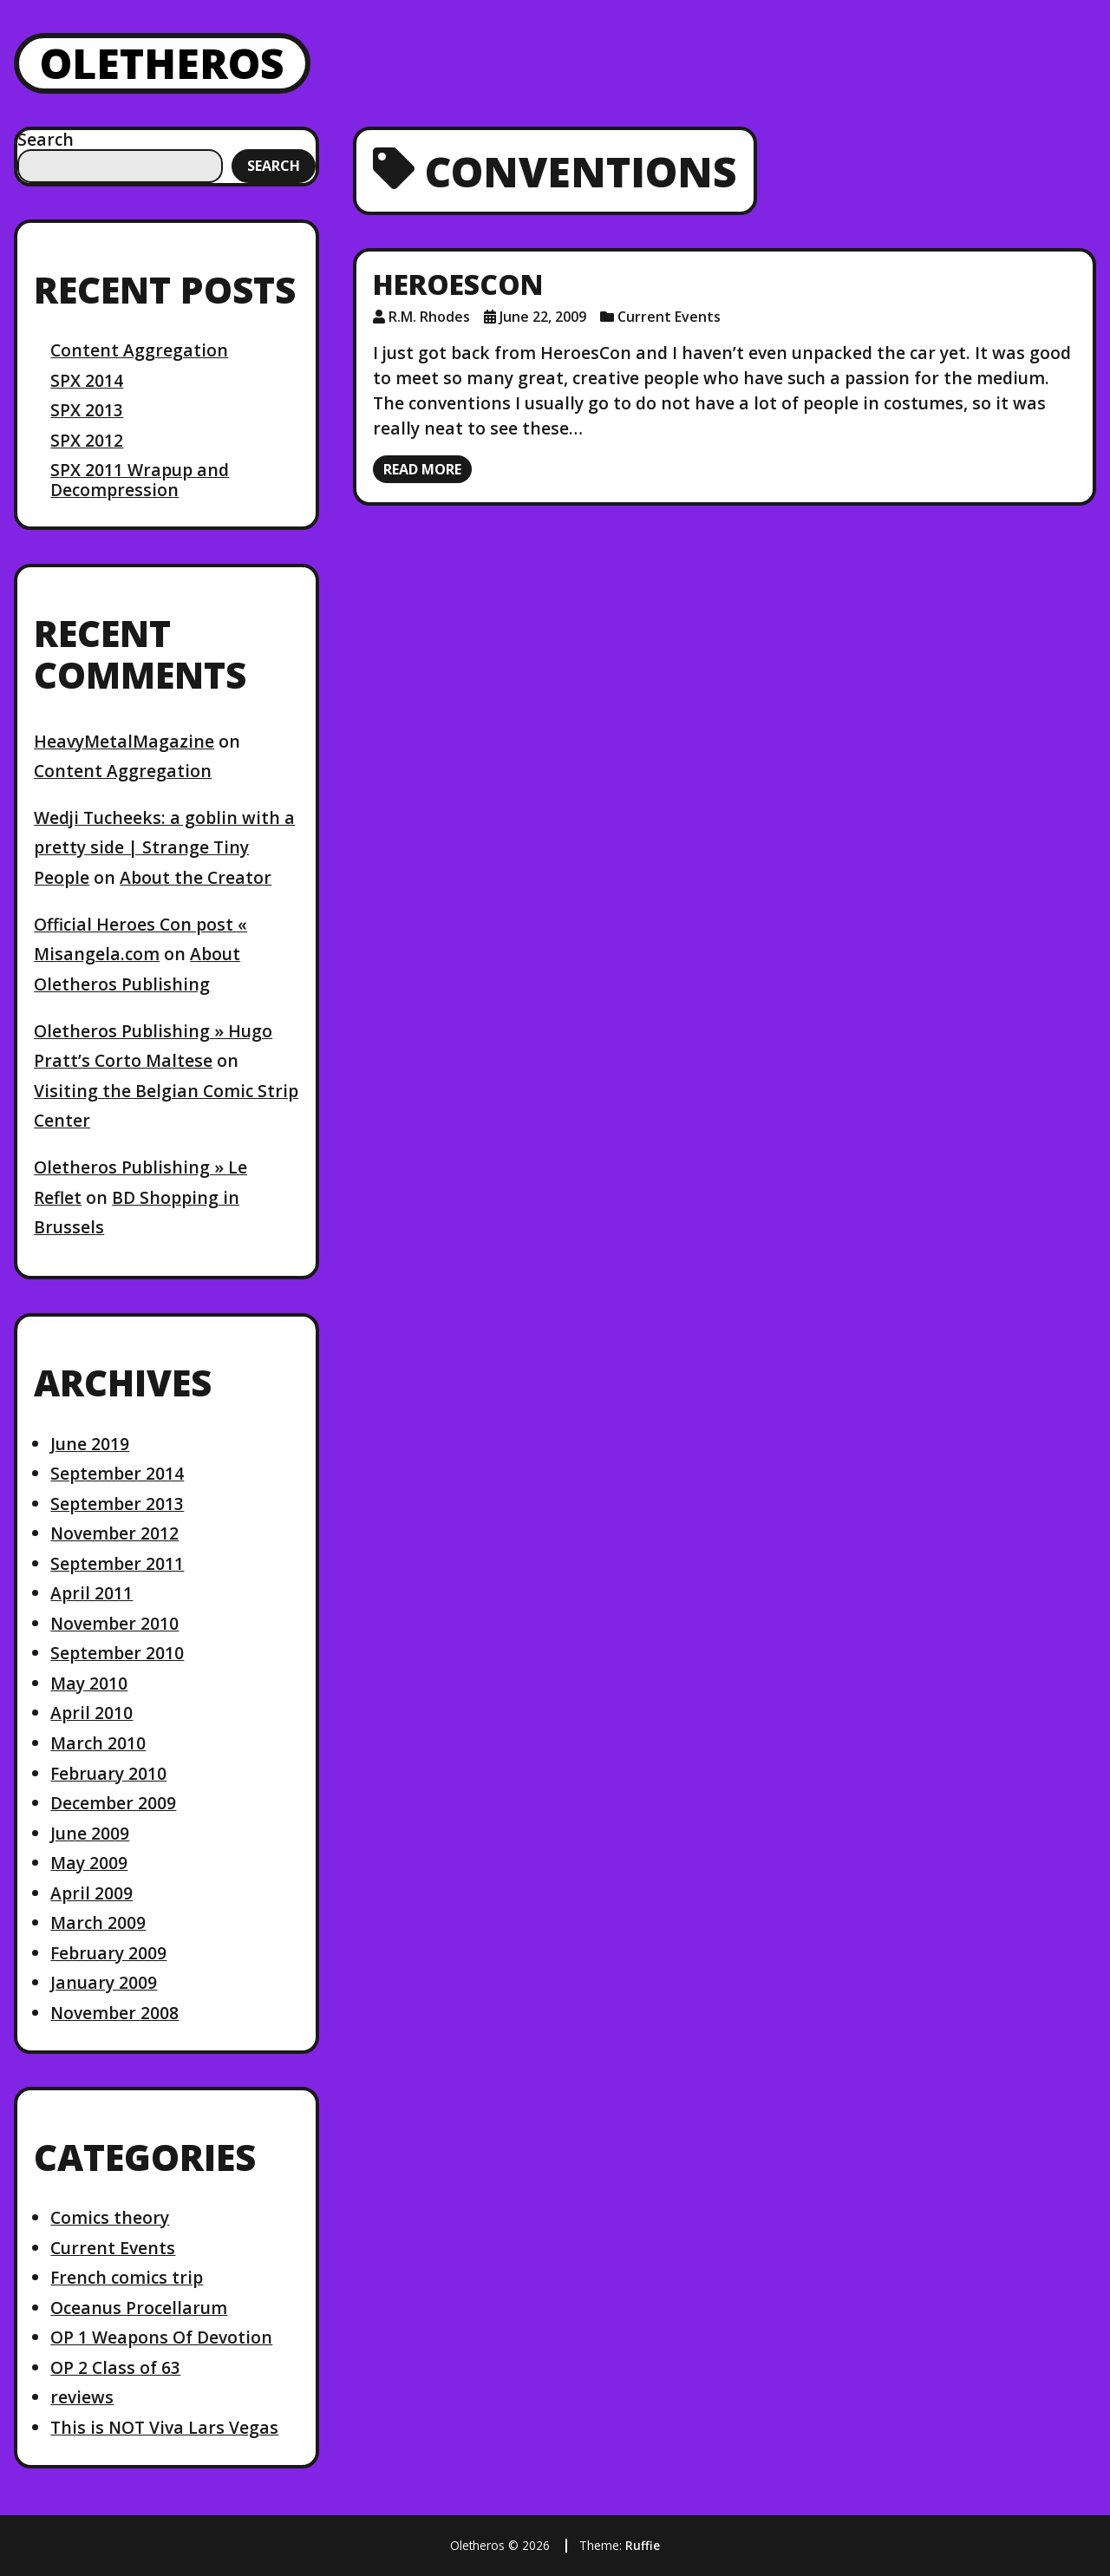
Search (45, 139)
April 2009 (91, 1893)
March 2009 (98, 1922)
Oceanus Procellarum (138, 2307)
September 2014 (117, 1473)
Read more (422, 469)
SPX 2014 (86, 380)
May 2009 (88, 1862)
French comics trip (126, 2277)
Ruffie (642, 2545)
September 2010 (117, 1652)
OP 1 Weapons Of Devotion (161, 2337)
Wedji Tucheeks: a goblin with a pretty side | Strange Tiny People (164, 847)
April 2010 (91, 1712)
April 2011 (91, 1593)
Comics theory (109, 2217)
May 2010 (88, 1683)
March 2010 (98, 1743)
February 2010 (108, 1773)
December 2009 (113, 1802)
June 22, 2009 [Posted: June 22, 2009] (543, 316)
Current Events (112, 2247)
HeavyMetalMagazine (124, 741)
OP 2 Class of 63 (115, 2367)
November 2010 (114, 1623)
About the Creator (195, 877)
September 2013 (117, 1503)
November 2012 (114, 1533)
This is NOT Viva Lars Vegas (164, 2427)
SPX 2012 (86, 440)
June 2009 (89, 1833)
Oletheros (162, 63)
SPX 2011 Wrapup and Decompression (139, 479)
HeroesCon (458, 284)
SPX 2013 (86, 410)
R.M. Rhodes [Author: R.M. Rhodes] (429, 316)
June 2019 (89, 1443)
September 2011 (117, 1563)
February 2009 (108, 1953)
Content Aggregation (139, 350)
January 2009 (103, 1982)
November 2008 (114, 2012)
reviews (82, 2397)
